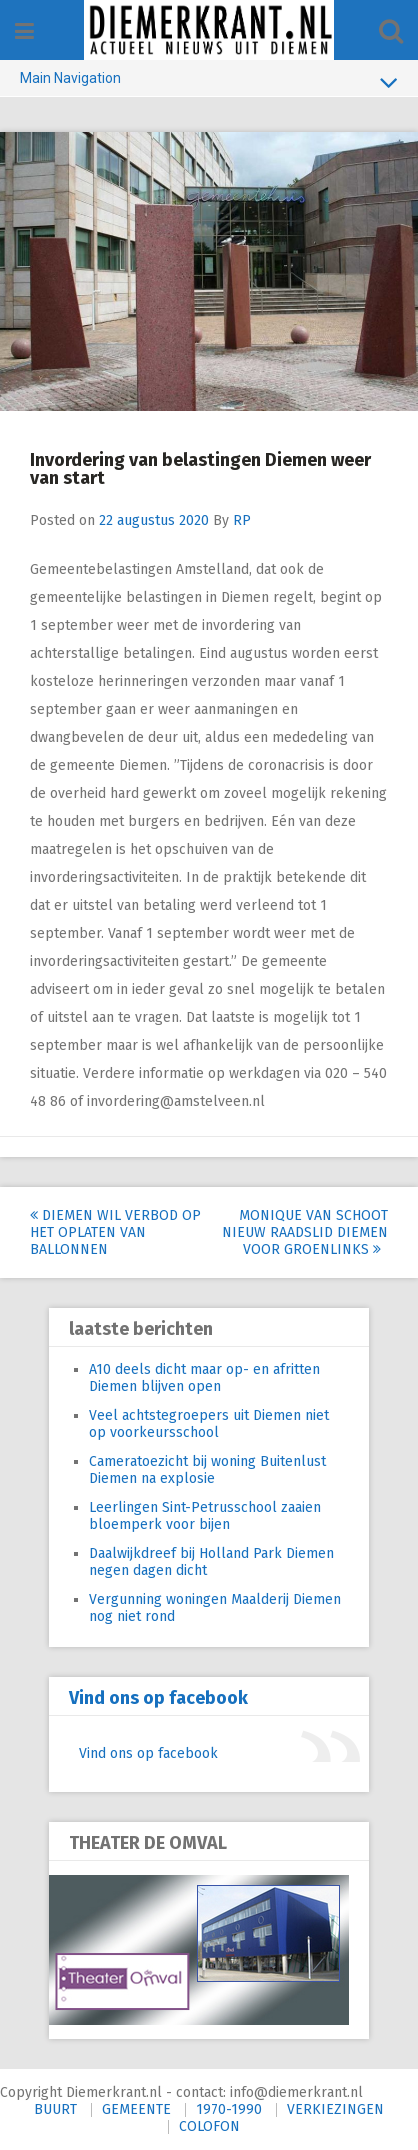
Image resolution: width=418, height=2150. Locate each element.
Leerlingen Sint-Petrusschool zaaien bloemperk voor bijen (205, 1516)
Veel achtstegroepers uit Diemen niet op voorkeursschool (209, 1424)
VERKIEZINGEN (335, 2109)
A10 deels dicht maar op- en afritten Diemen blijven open (204, 1378)
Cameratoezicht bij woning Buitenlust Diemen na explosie (207, 1470)
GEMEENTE (136, 2109)
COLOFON (209, 2126)
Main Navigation (209, 82)
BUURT (55, 2109)
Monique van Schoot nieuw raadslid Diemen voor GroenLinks (305, 1232)
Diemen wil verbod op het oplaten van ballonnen (115, 1232)
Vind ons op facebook (158, 1698)
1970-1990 (229, 2109)
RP (242, 520)
